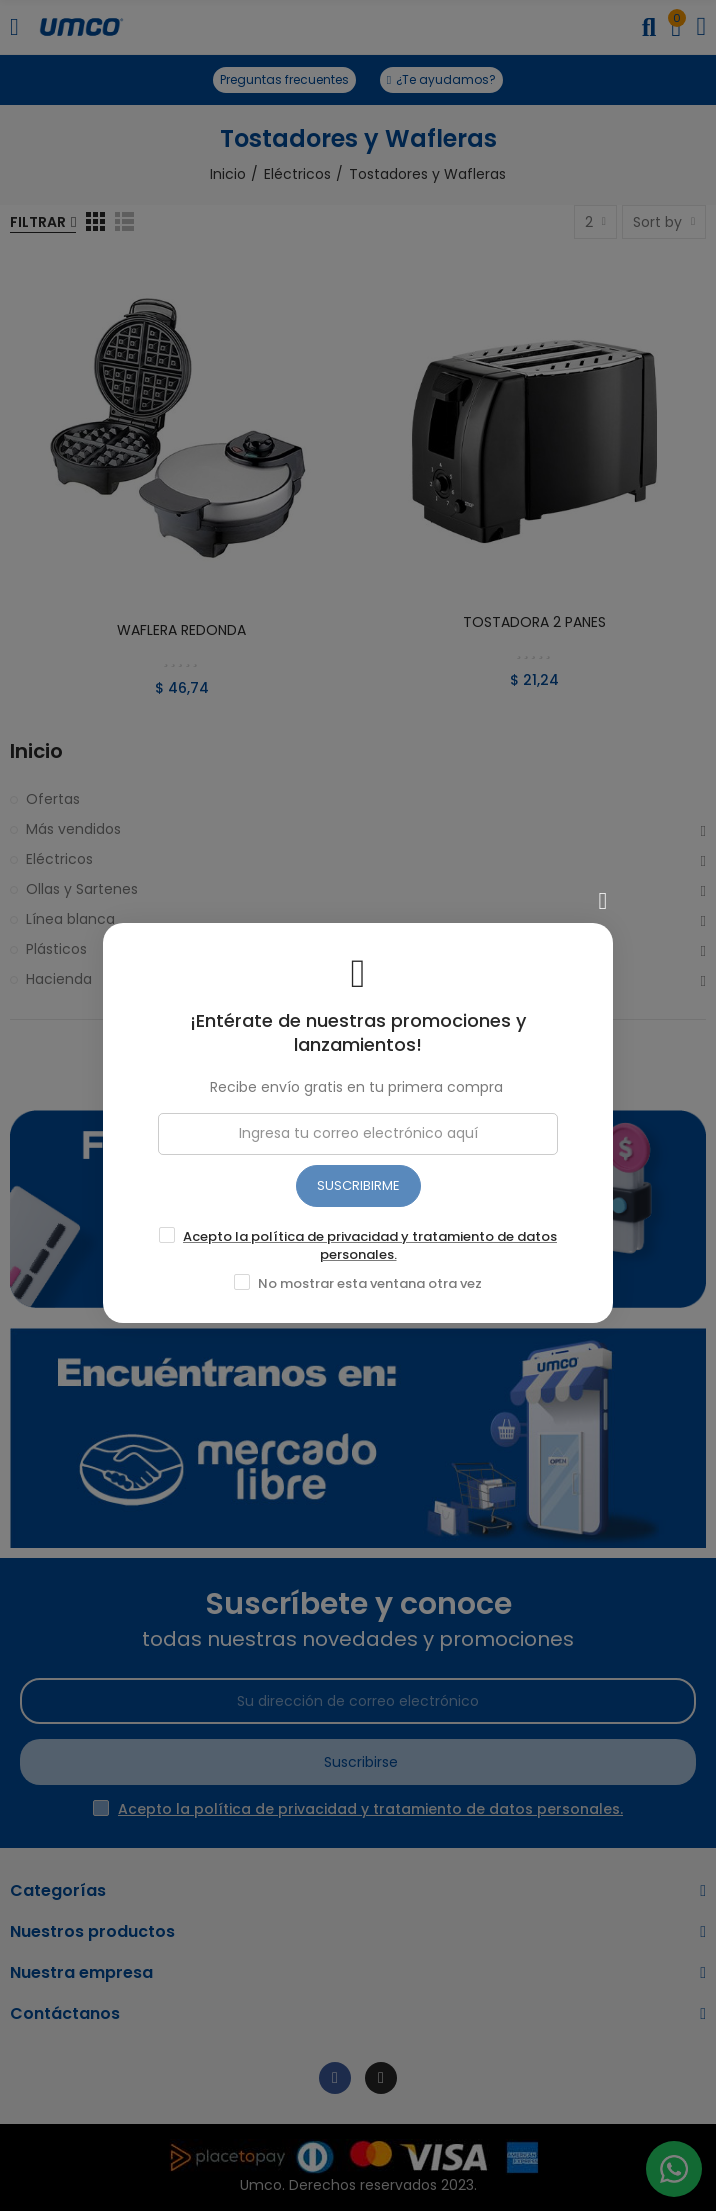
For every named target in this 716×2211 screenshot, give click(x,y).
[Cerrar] (603, 901)
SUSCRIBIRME (358, 1185)
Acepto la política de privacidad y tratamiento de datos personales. (370, 1245)
